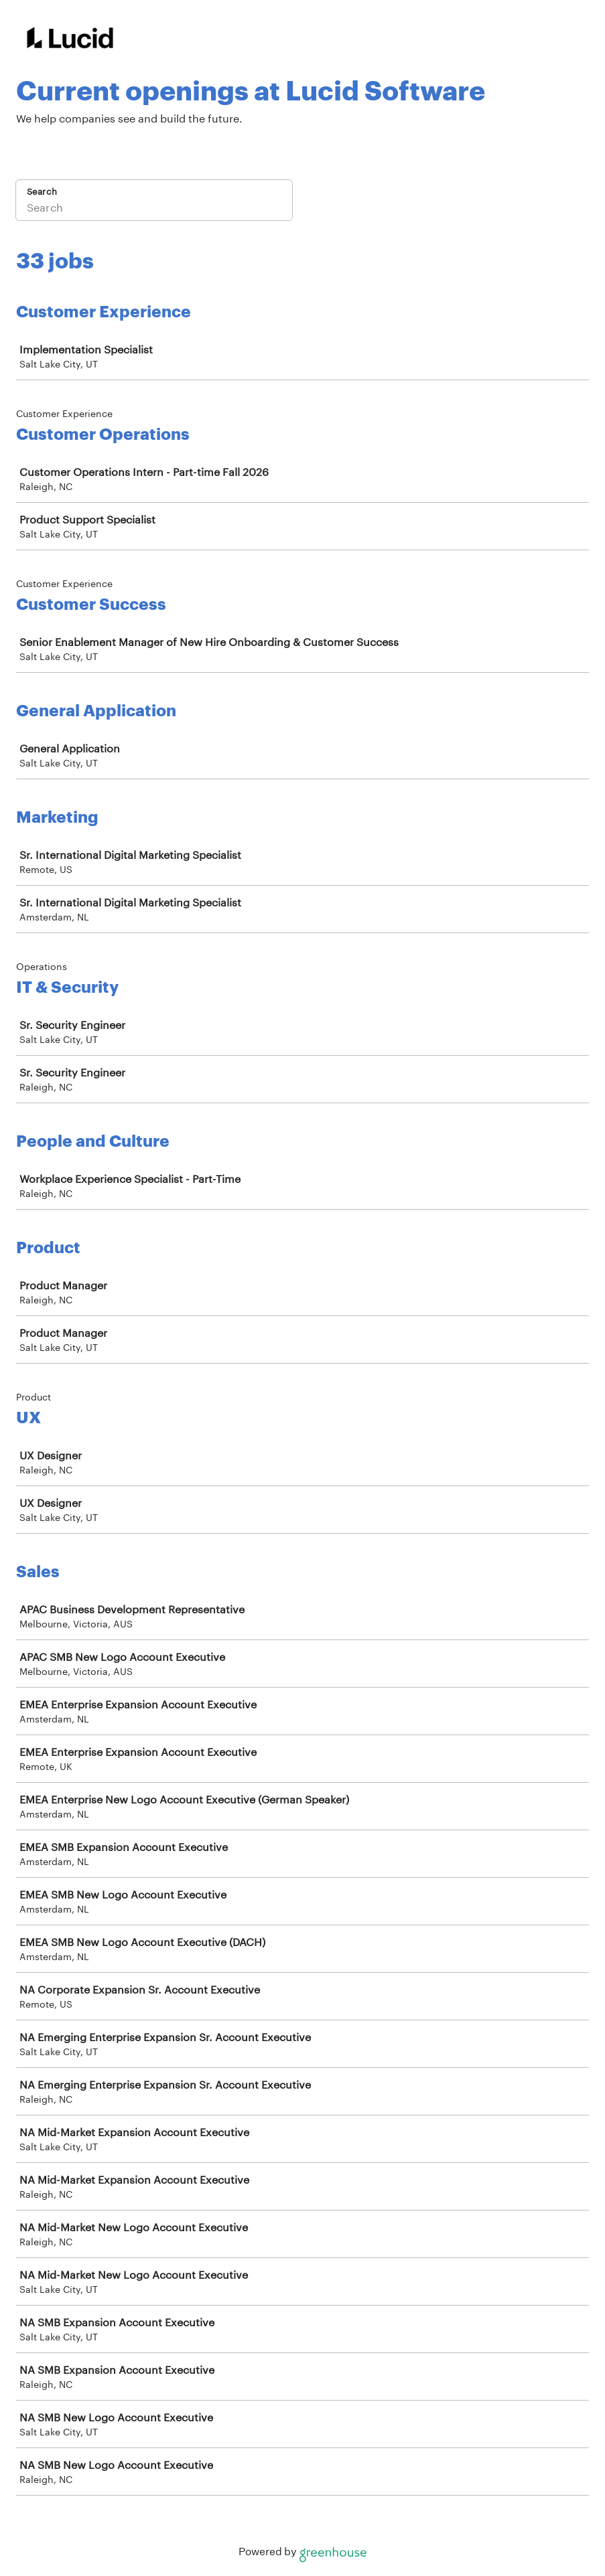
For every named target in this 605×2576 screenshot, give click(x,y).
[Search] (154, 208)
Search (42, 191)
